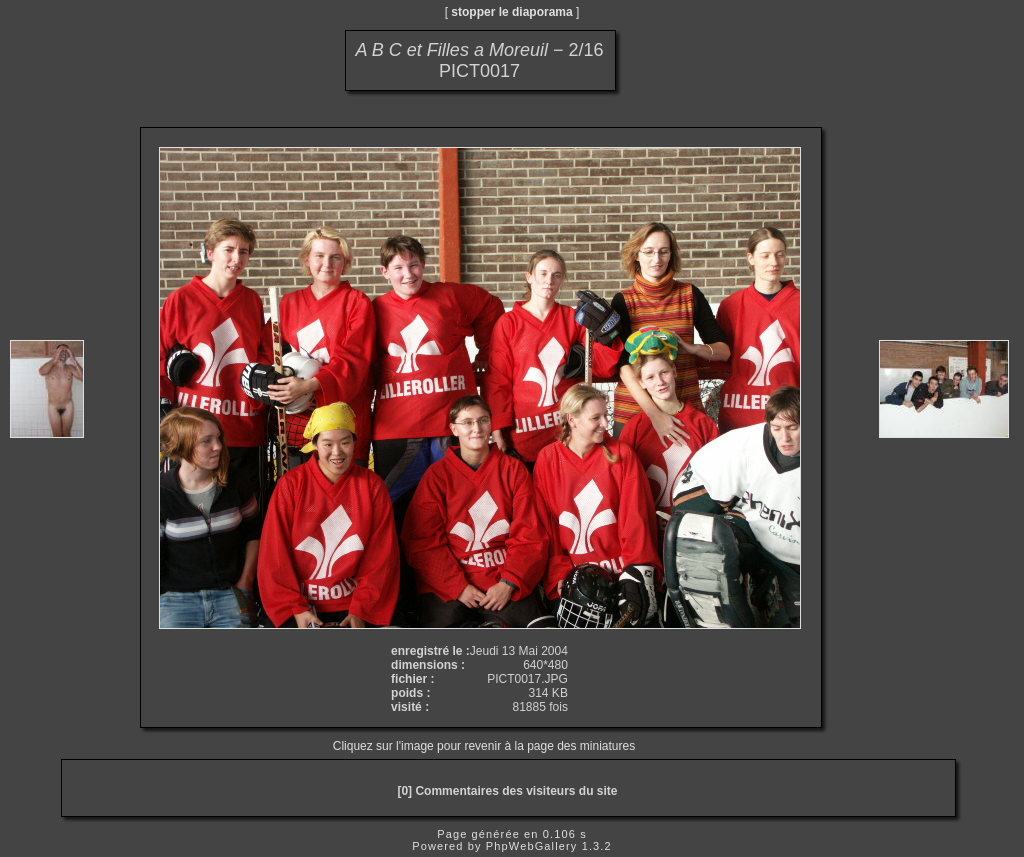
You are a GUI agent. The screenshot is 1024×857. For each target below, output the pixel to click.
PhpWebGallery (532, 846)
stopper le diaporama (511, 12)
